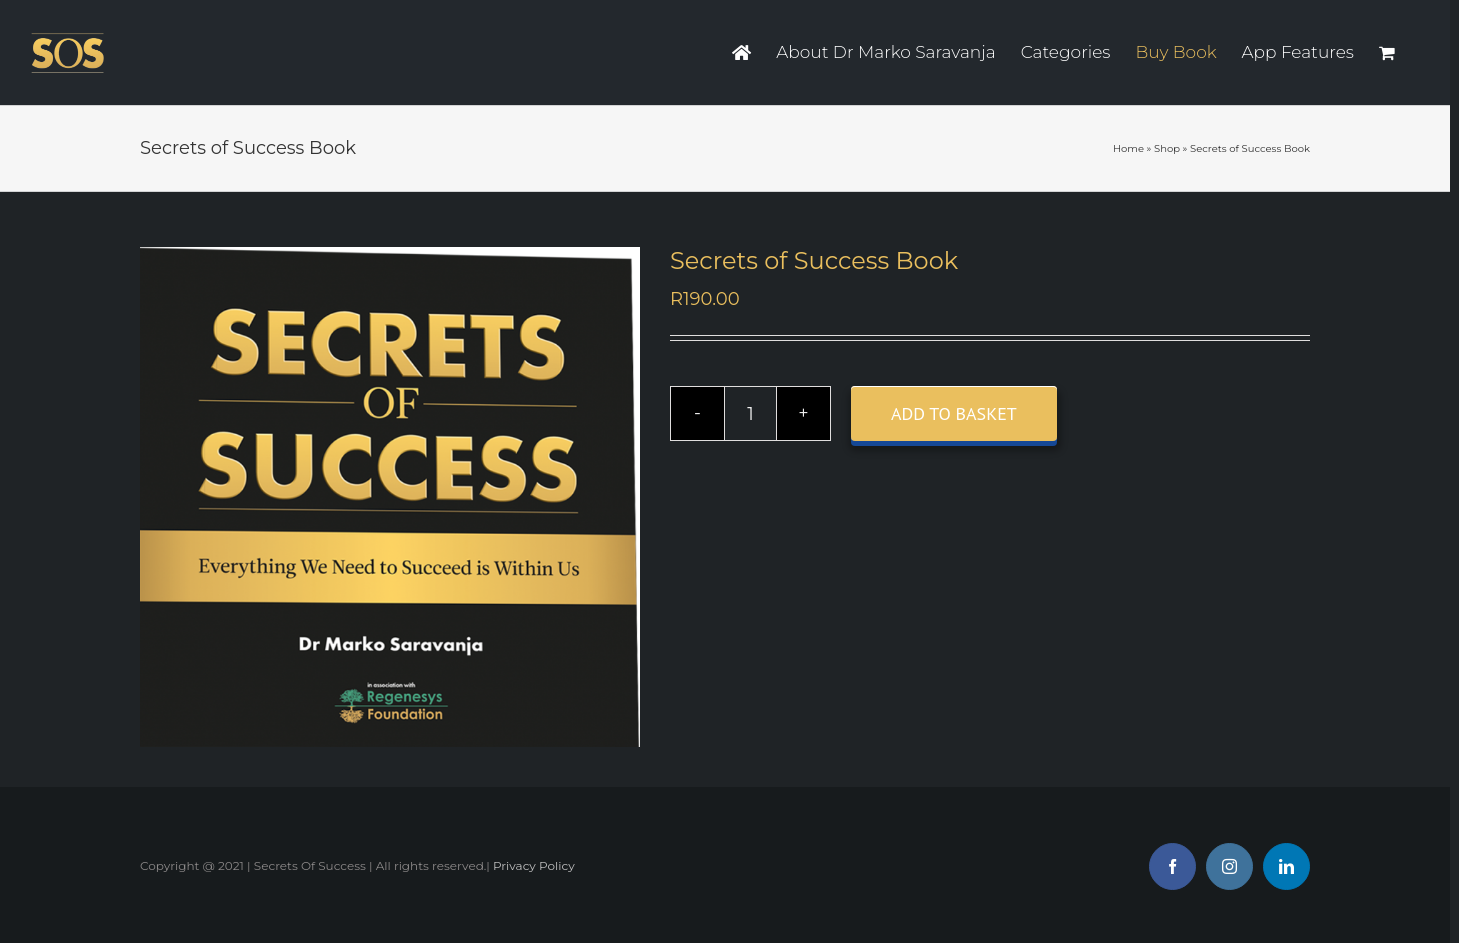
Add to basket (954, 413)
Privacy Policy (534, 865)
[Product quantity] (750, 413)
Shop (1167, 148)
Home (1128, 148)
